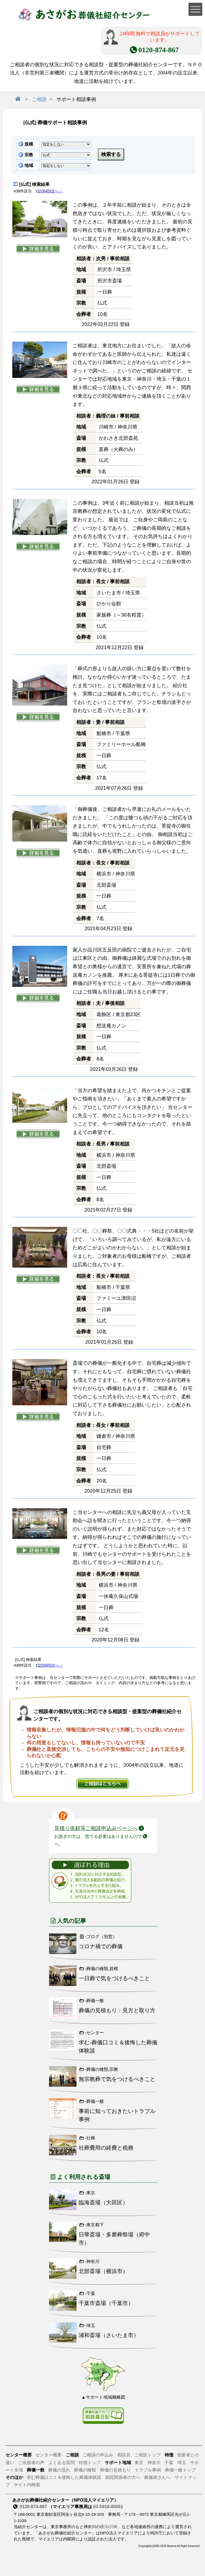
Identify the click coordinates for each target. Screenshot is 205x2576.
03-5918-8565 (107, 2506)
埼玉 (181, 2462)
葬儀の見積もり (115, 2470)
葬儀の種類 (85, 2470)
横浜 (104, 2526)
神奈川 (154, 2462)
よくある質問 (62, 2462)
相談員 (123, 2455)
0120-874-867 (33, 2506)
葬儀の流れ (59, 2470)
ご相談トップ (147, 2455)
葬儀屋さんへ (157, 2477)
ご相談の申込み (97, 2455)
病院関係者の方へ (122, 2477)
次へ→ (57, 191)
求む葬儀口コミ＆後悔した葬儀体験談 (64, 2477)
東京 (139, 2462)
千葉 (168, 2462)
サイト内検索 (27, 2484)
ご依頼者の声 (31, 2462)
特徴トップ (90, 2462)
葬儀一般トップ (180, 2470)
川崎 (113, 2526)
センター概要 (48, 2455)
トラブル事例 (148, 2470)
